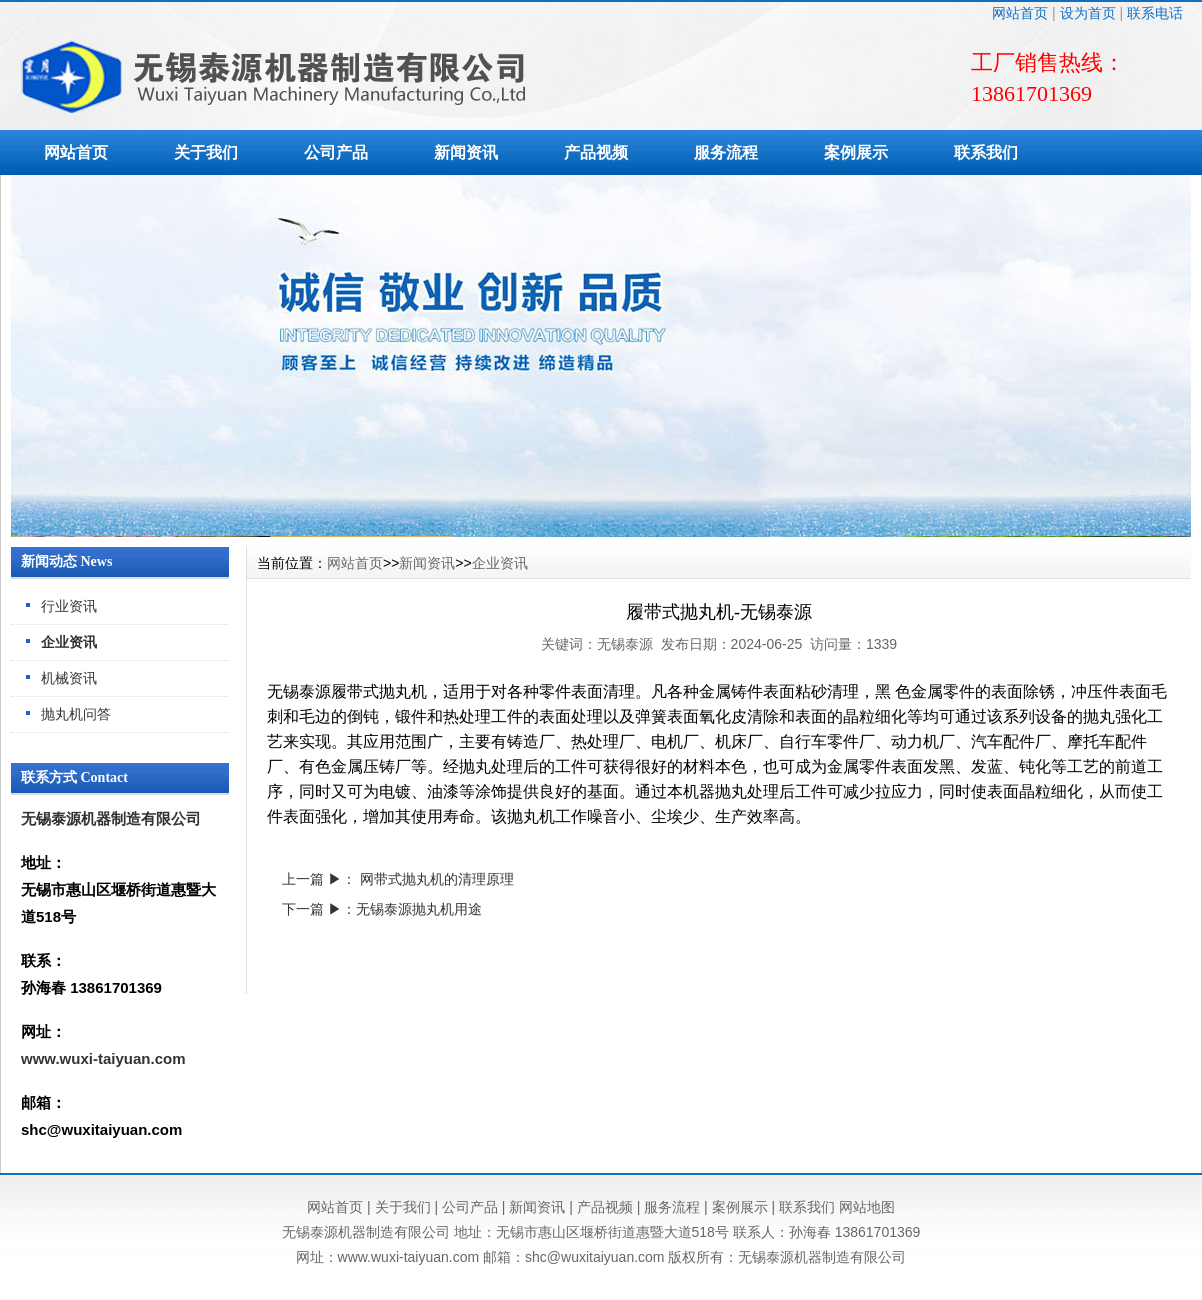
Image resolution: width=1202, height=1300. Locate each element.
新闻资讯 (466, 152)
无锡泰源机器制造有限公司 (111, 818)
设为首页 (1088, 13)
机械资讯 (69, 678)
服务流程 (726, 152)
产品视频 (596, 152)
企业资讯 (69, 642)
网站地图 (867, 1207)
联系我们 (986, 152)
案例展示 (856, 152)
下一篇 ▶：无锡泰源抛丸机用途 (382, 909)
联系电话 (1155, 13)
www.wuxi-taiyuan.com (103, 1058)
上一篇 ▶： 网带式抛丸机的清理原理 (398, 879)
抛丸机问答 (76, 714)
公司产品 (336, 152)
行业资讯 (69, 606)
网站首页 (1020, 13)
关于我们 (206, 152)
